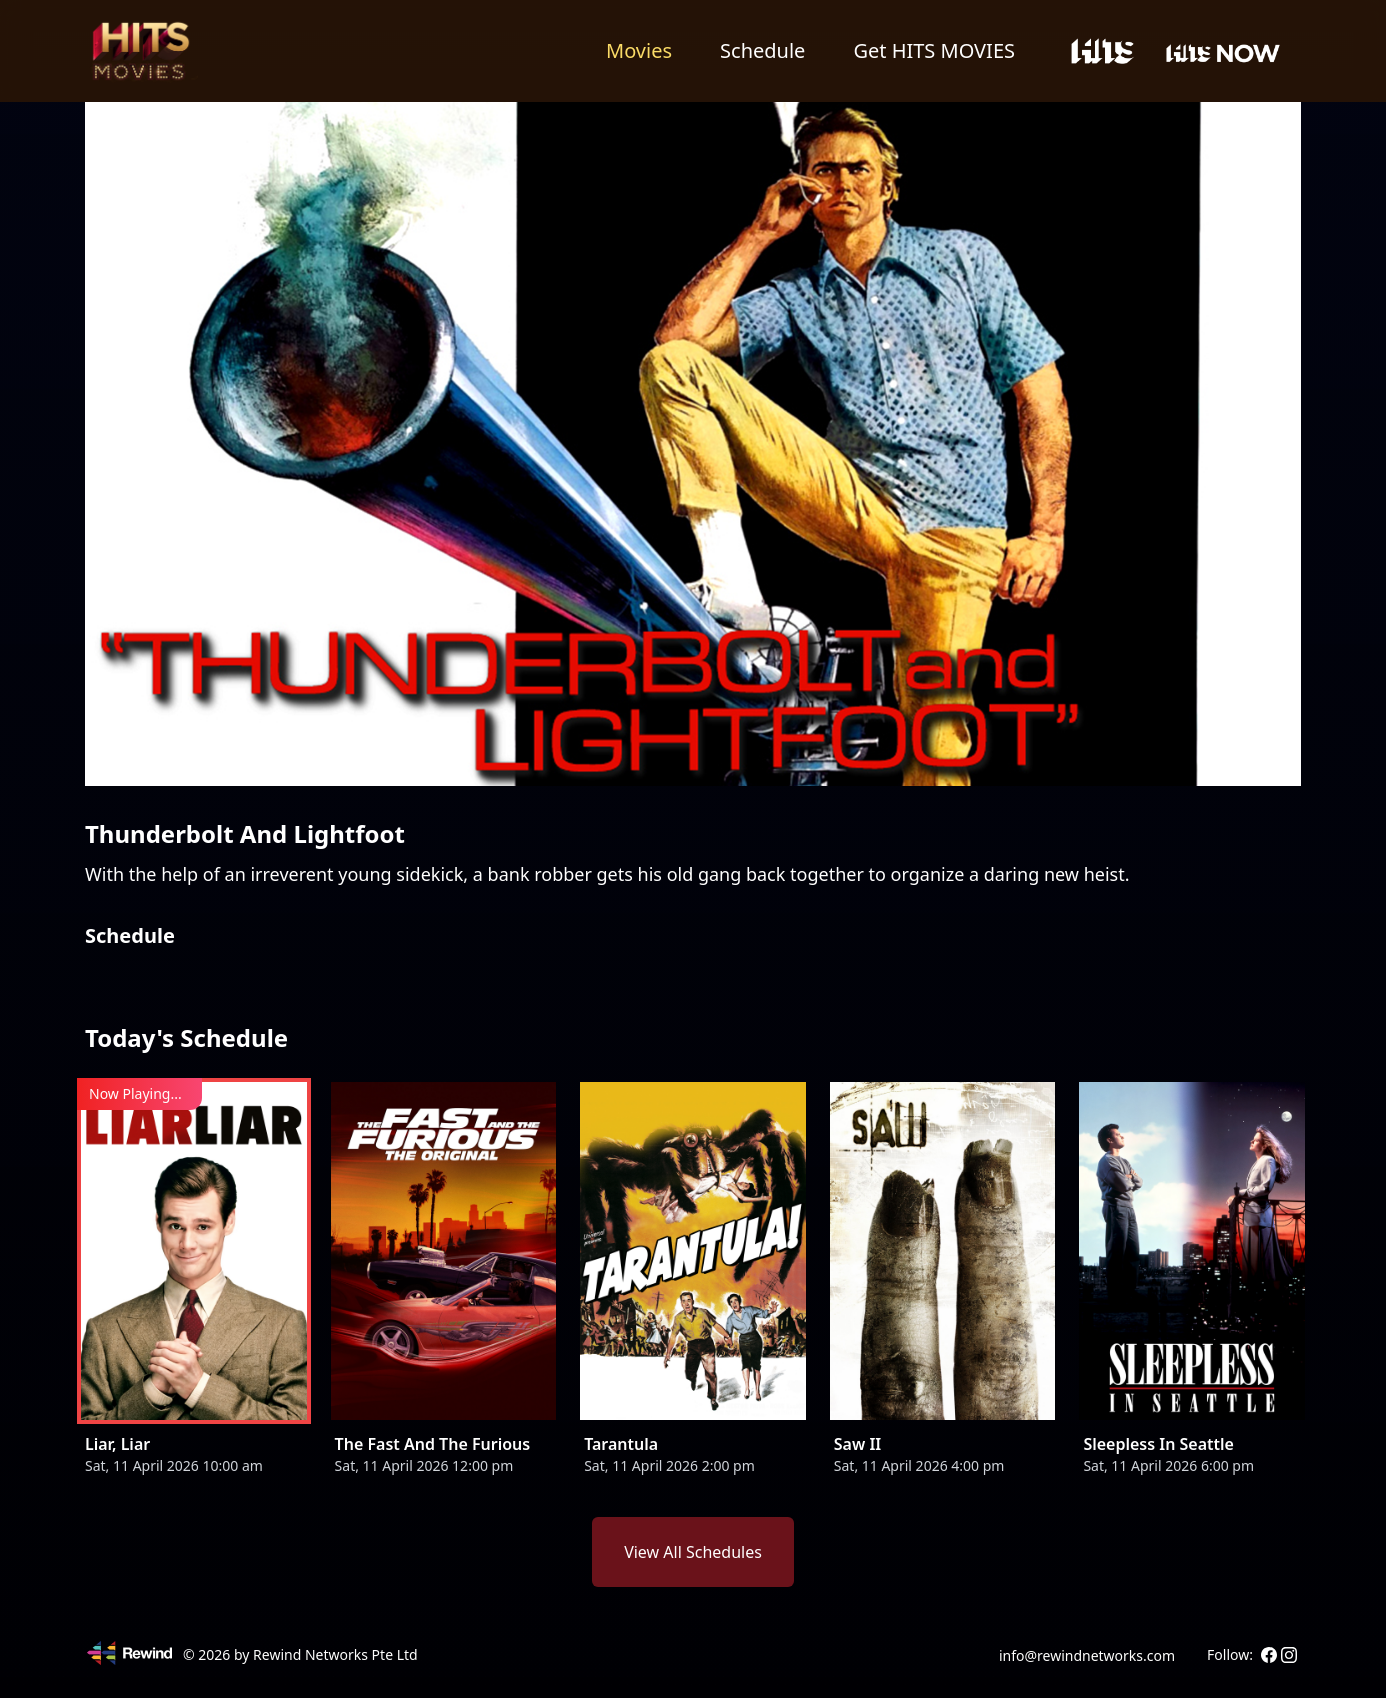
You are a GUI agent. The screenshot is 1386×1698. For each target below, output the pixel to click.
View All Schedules (693, 1552)
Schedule (762, 50)
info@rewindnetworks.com (1087, 1655)
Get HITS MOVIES (934, 50)
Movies (639, 50)
